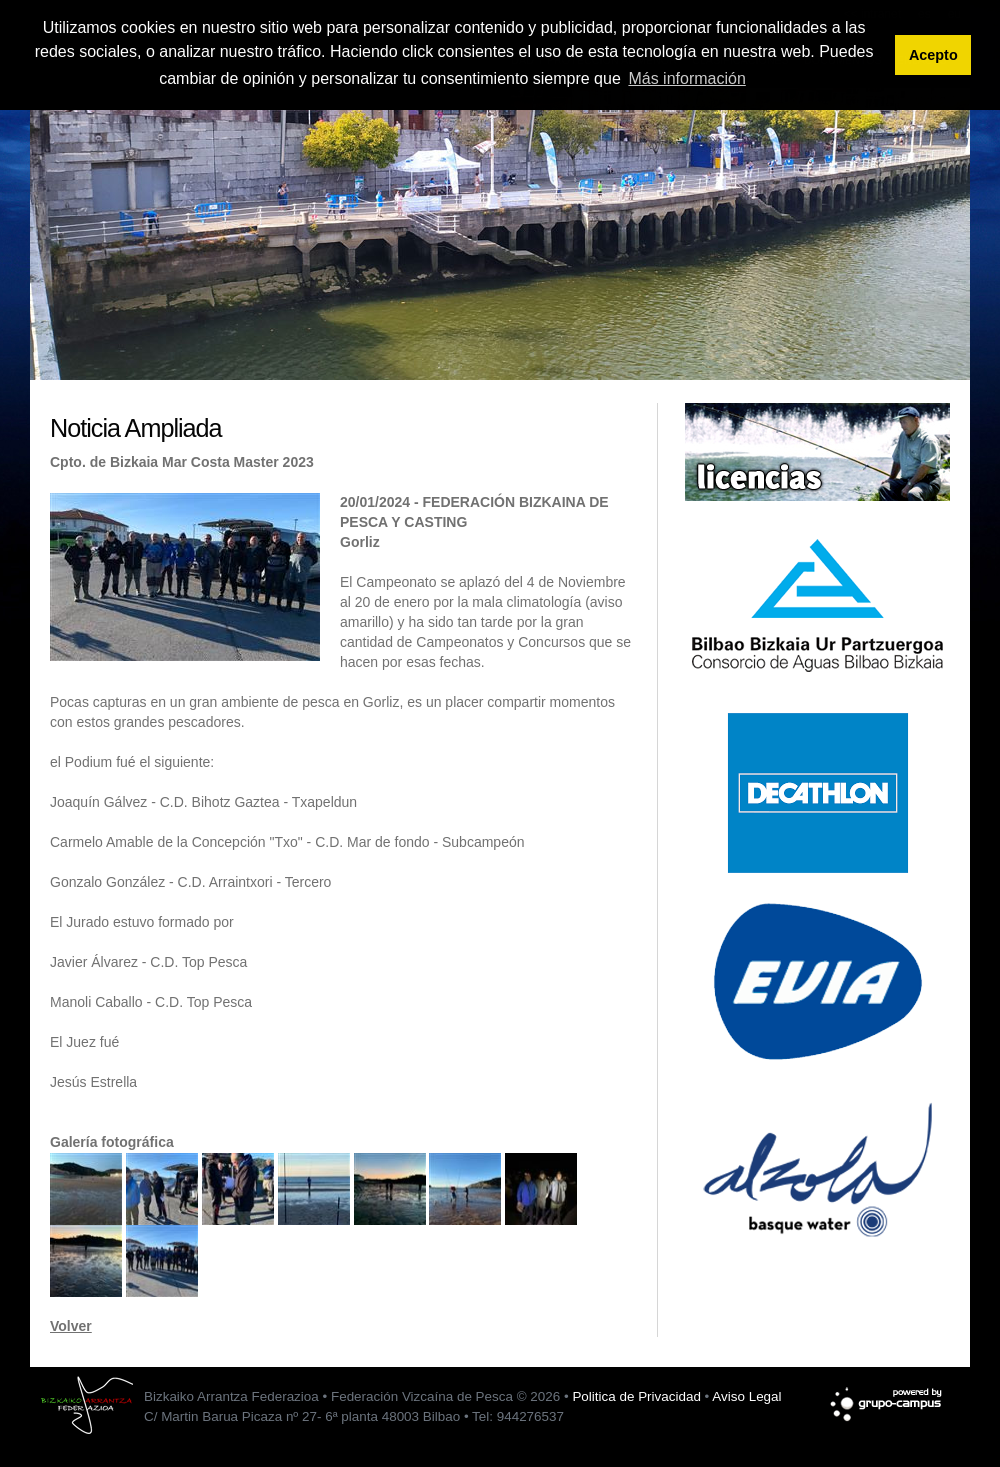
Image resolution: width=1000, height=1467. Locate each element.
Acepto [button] (933, 55)
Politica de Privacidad (636, 1396)
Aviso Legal (746, 1396)
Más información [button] (686, 78)
